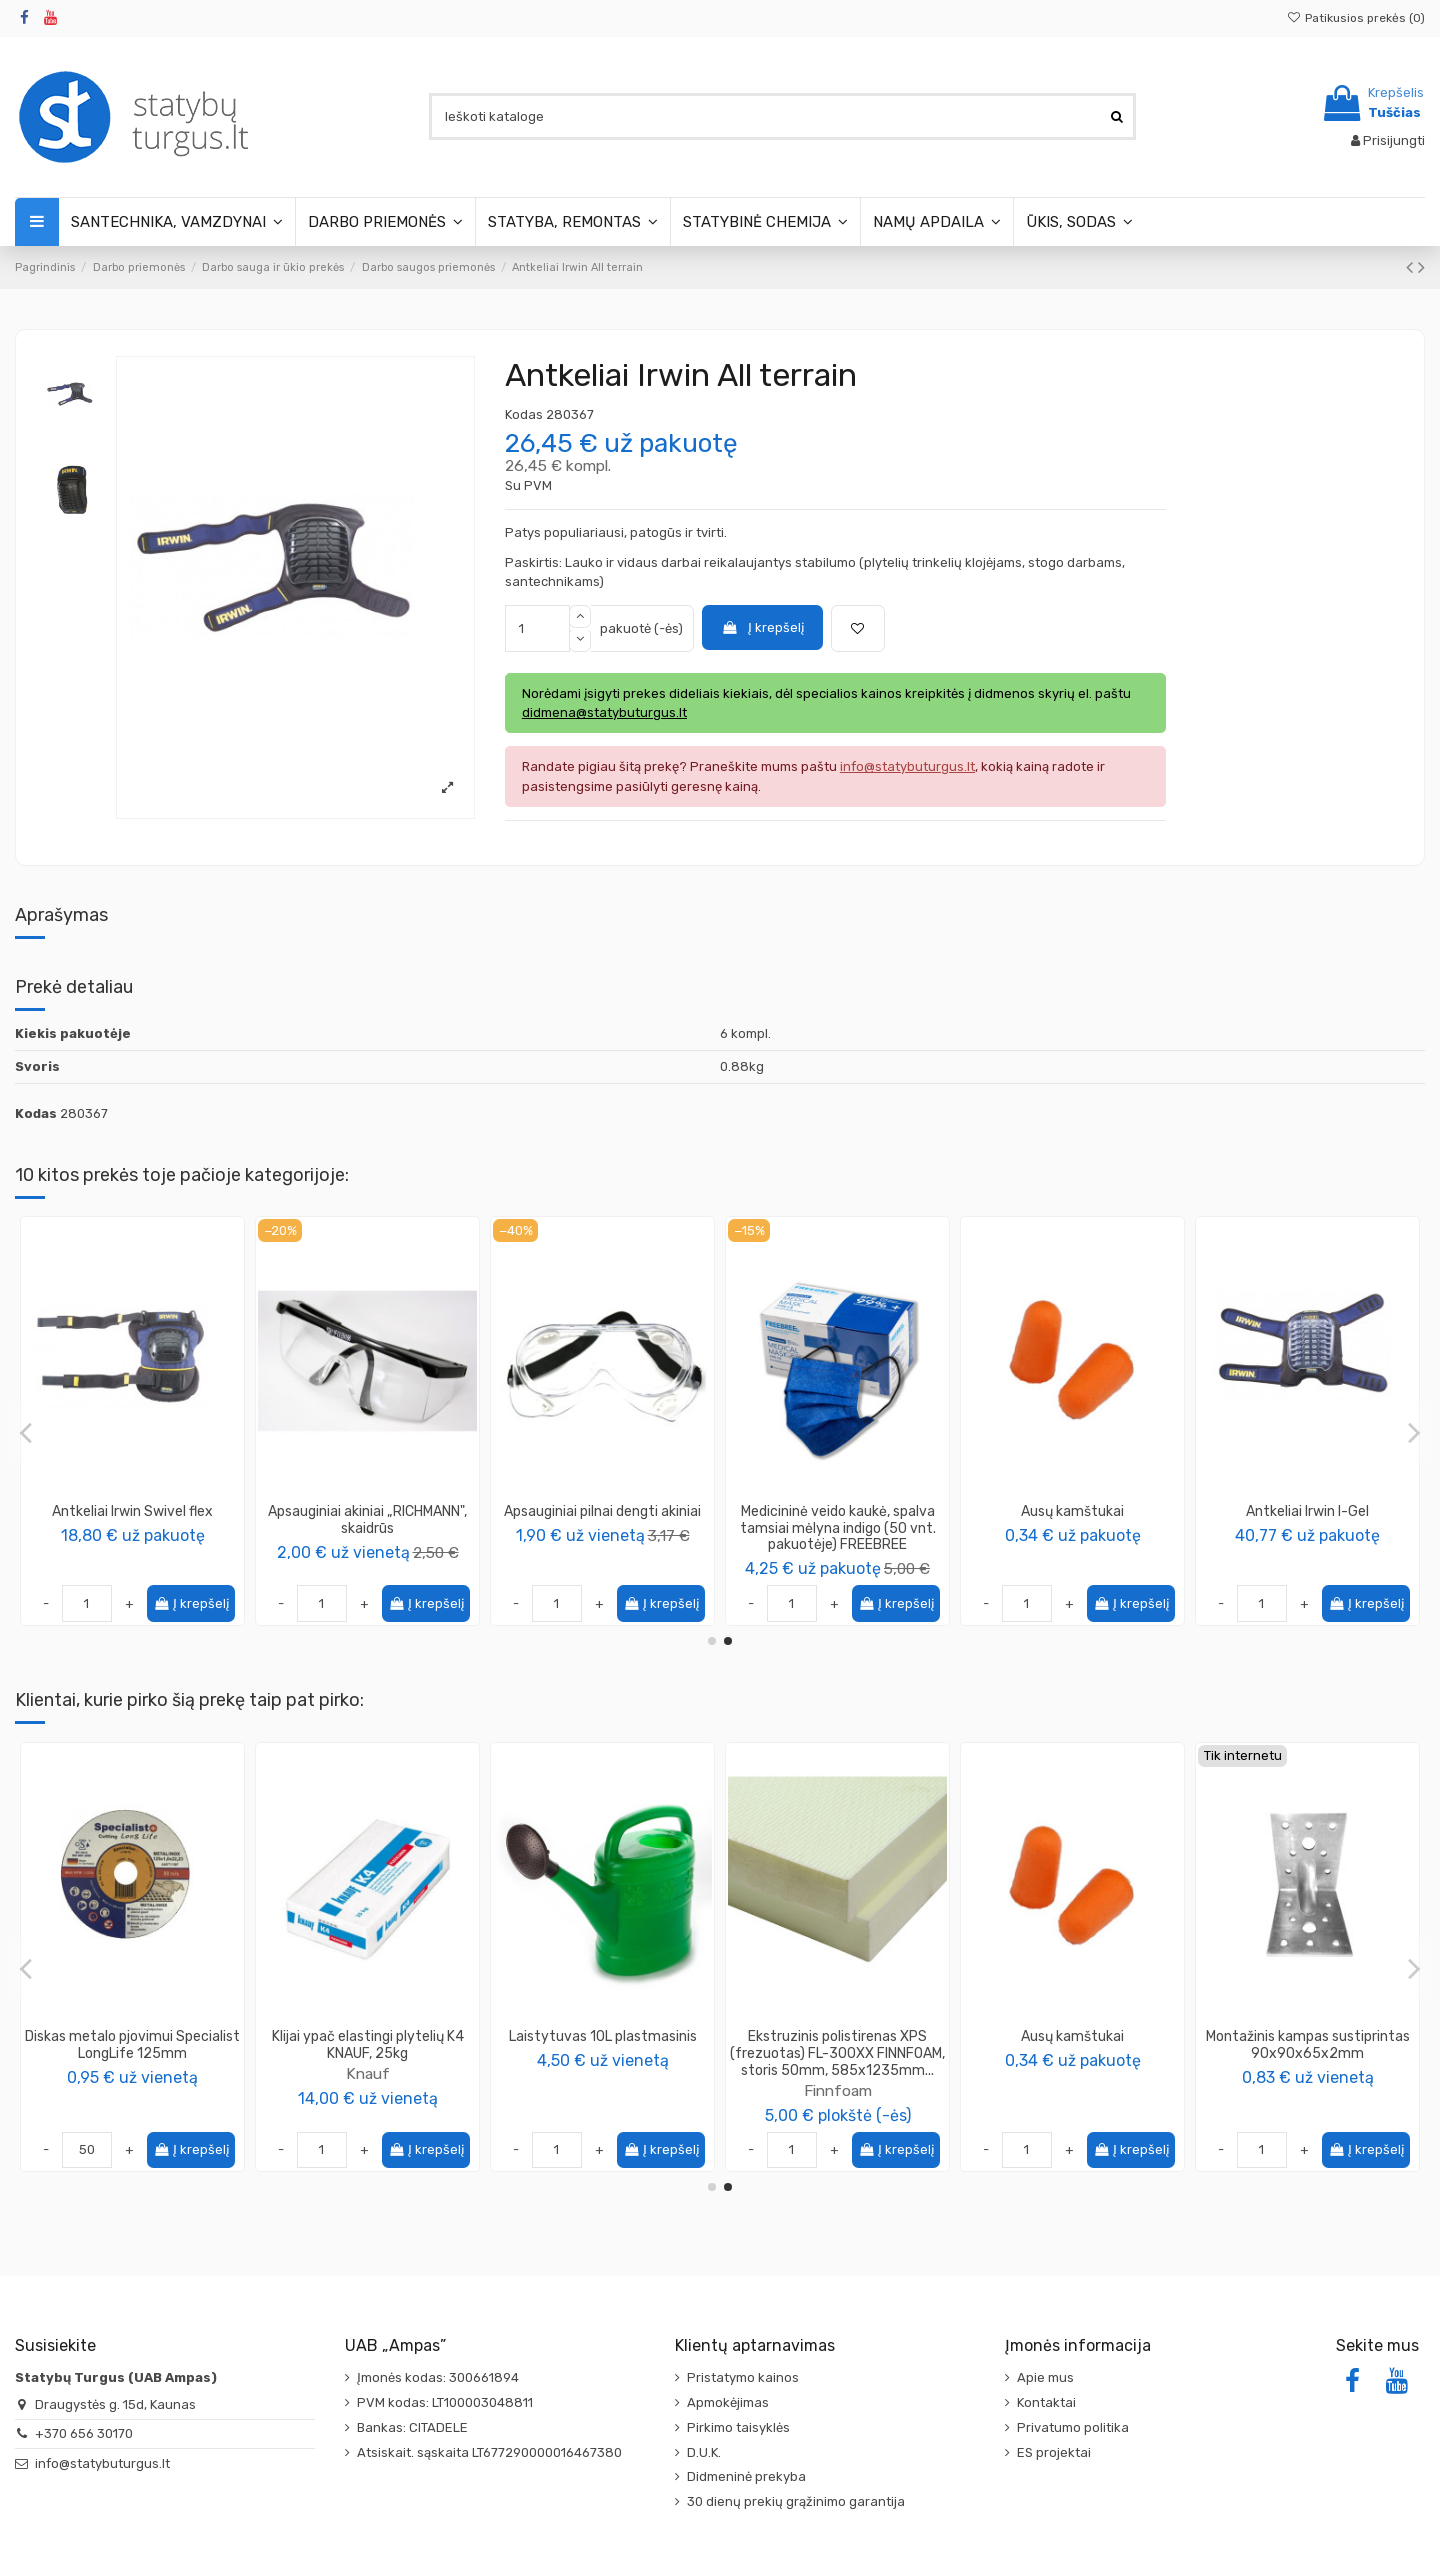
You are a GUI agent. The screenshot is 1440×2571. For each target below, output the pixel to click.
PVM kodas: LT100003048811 (445, 2402)
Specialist (368, 2056)
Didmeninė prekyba (746, 2476)
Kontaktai (1046, 2402)
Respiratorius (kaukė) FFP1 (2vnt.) (602, 1520)
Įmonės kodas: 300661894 (438, 2377)
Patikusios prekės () (1356, 18)
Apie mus (1045, 2377)
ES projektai (1054, 2452)
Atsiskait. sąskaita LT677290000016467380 (489, 2452)
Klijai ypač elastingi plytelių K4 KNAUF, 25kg (1308, 2045)
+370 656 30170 (84, 2433)
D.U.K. (704, 2452)
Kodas (524, 414)
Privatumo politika (1073, 2427)
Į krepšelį (762, 627)
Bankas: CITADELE (412, 2427)
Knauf (1308, 2073)
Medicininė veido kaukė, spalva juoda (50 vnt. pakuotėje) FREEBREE (133, 1528)
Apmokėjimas (728, 2402)
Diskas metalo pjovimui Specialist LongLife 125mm (1072, 2045)
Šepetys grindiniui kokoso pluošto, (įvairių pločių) (837, 2045)
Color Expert (603, 1548)
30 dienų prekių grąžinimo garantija (796, 2501)
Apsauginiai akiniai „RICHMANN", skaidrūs (1307, 1520)
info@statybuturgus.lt (102, 2463)
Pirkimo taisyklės (738, 2427)
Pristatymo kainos (743, 2377)
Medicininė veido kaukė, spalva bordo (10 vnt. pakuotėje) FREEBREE (838, 1528)
